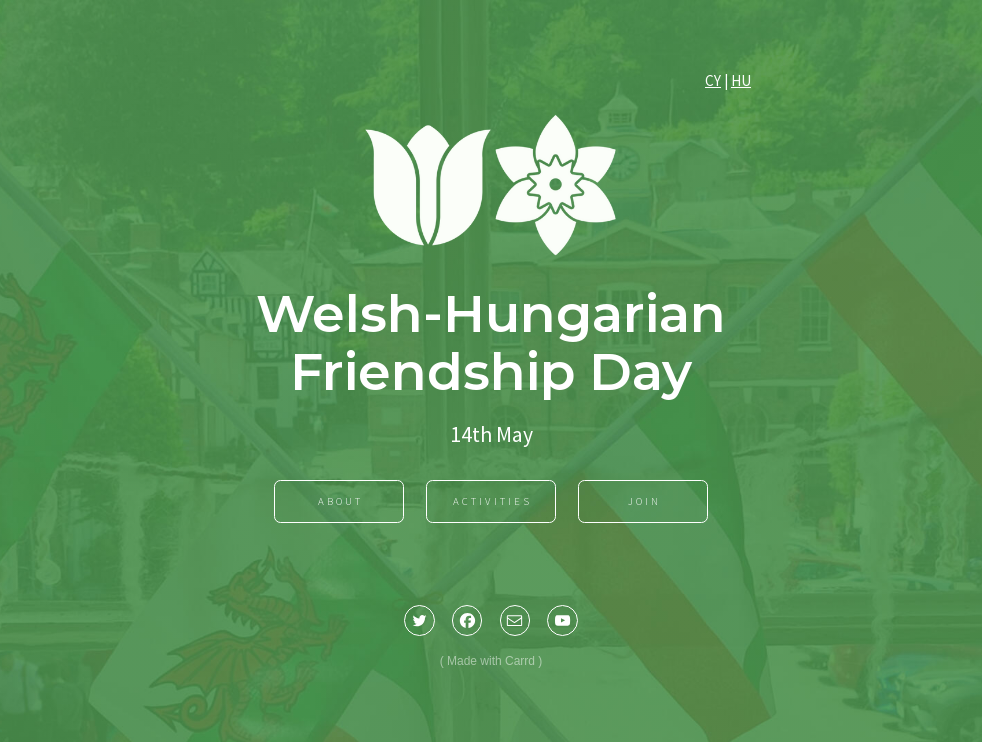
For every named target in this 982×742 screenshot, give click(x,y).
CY (713, 82)
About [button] (340, 502)
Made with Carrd (491, 662)
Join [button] (644, 502)
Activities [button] (492, 502)
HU (741, 82)
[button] (419, 622)
